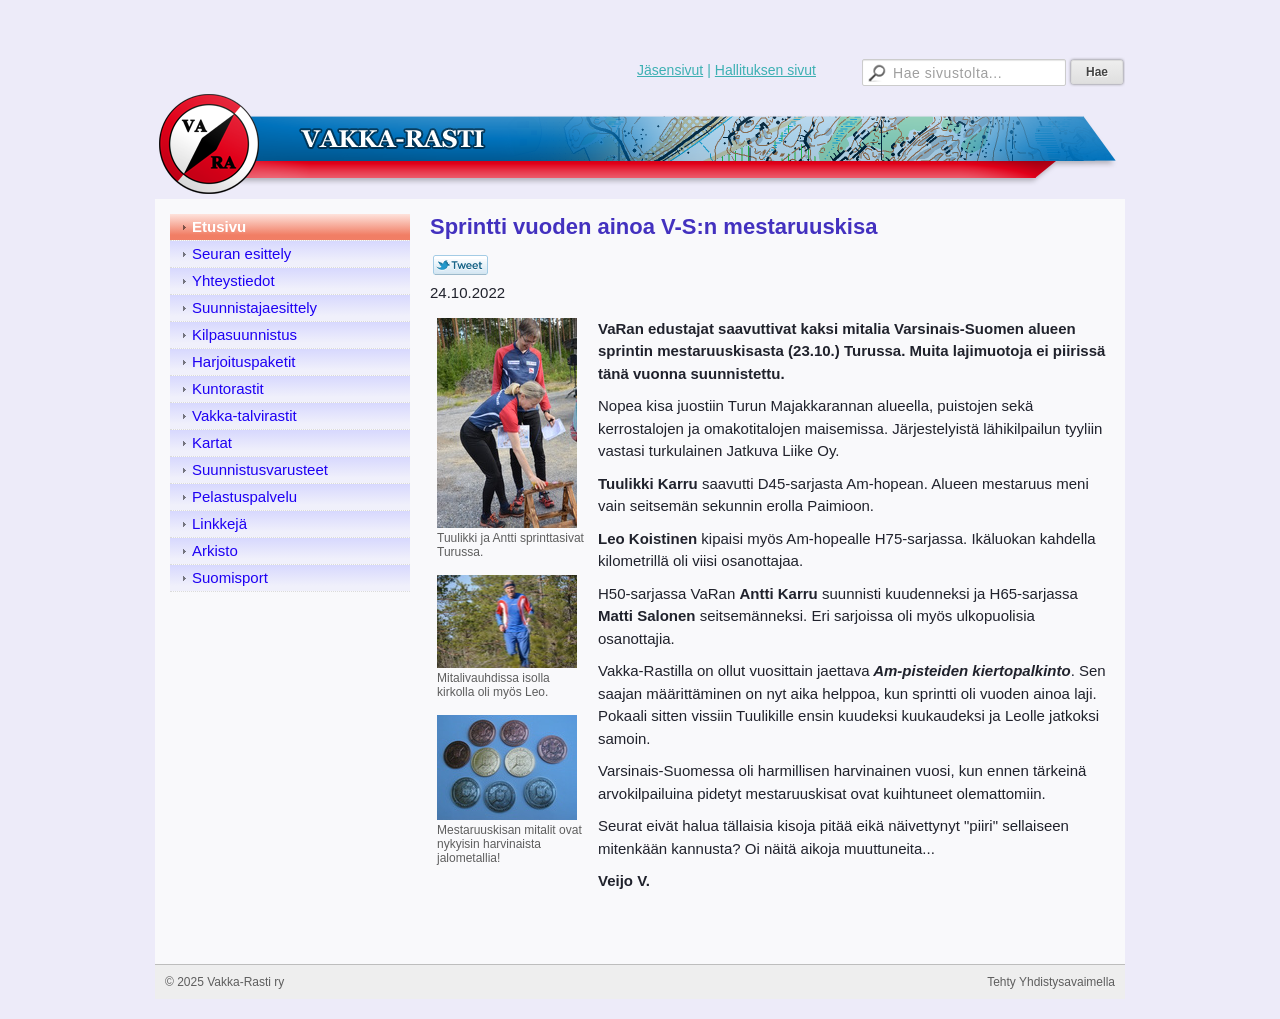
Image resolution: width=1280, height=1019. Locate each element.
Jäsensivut (670, 70)
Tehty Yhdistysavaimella (1051, 982)
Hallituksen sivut (765, 70)
